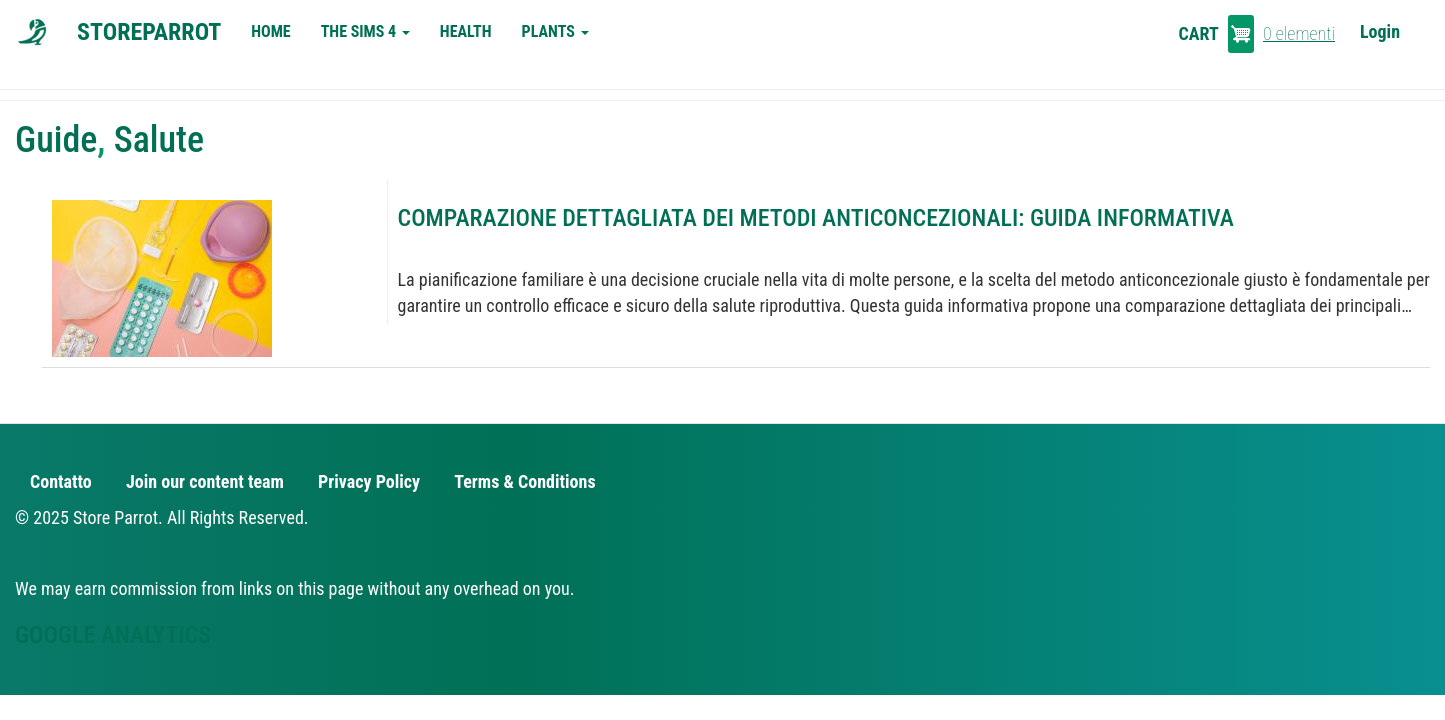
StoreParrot (149, 32)
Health (466, 31)
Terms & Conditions (524, 481)
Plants (555, 31)
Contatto (61, 481)
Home (270, 31)
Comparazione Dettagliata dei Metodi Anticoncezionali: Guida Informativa (816, 218)
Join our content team (205, 481)
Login (1380, 31)
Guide (56, 140)
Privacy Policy (369, 481)
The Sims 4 (365, 31)
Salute (159, 140)
